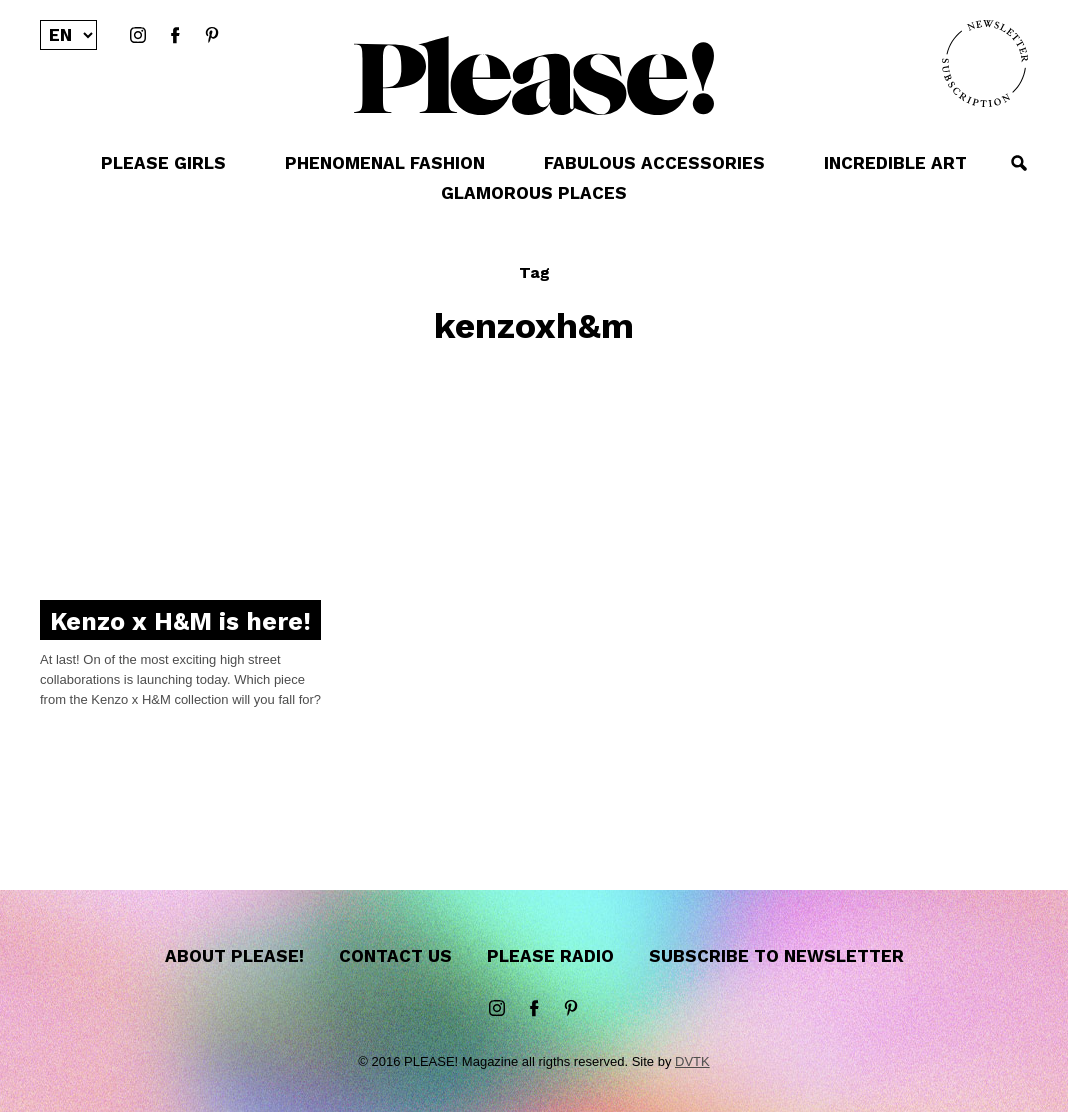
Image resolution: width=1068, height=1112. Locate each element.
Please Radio (550, 956)
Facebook (175, 36)
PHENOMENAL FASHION (385, 163)
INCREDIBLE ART (895, 163)
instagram (138, 36)
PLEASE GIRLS (163, 163)
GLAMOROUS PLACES (534, 193)
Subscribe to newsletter (776, 956)
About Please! (234, 956)
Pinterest (212, 36)
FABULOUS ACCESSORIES (654, 163)
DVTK (692, 1061)
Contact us (395, 956)
